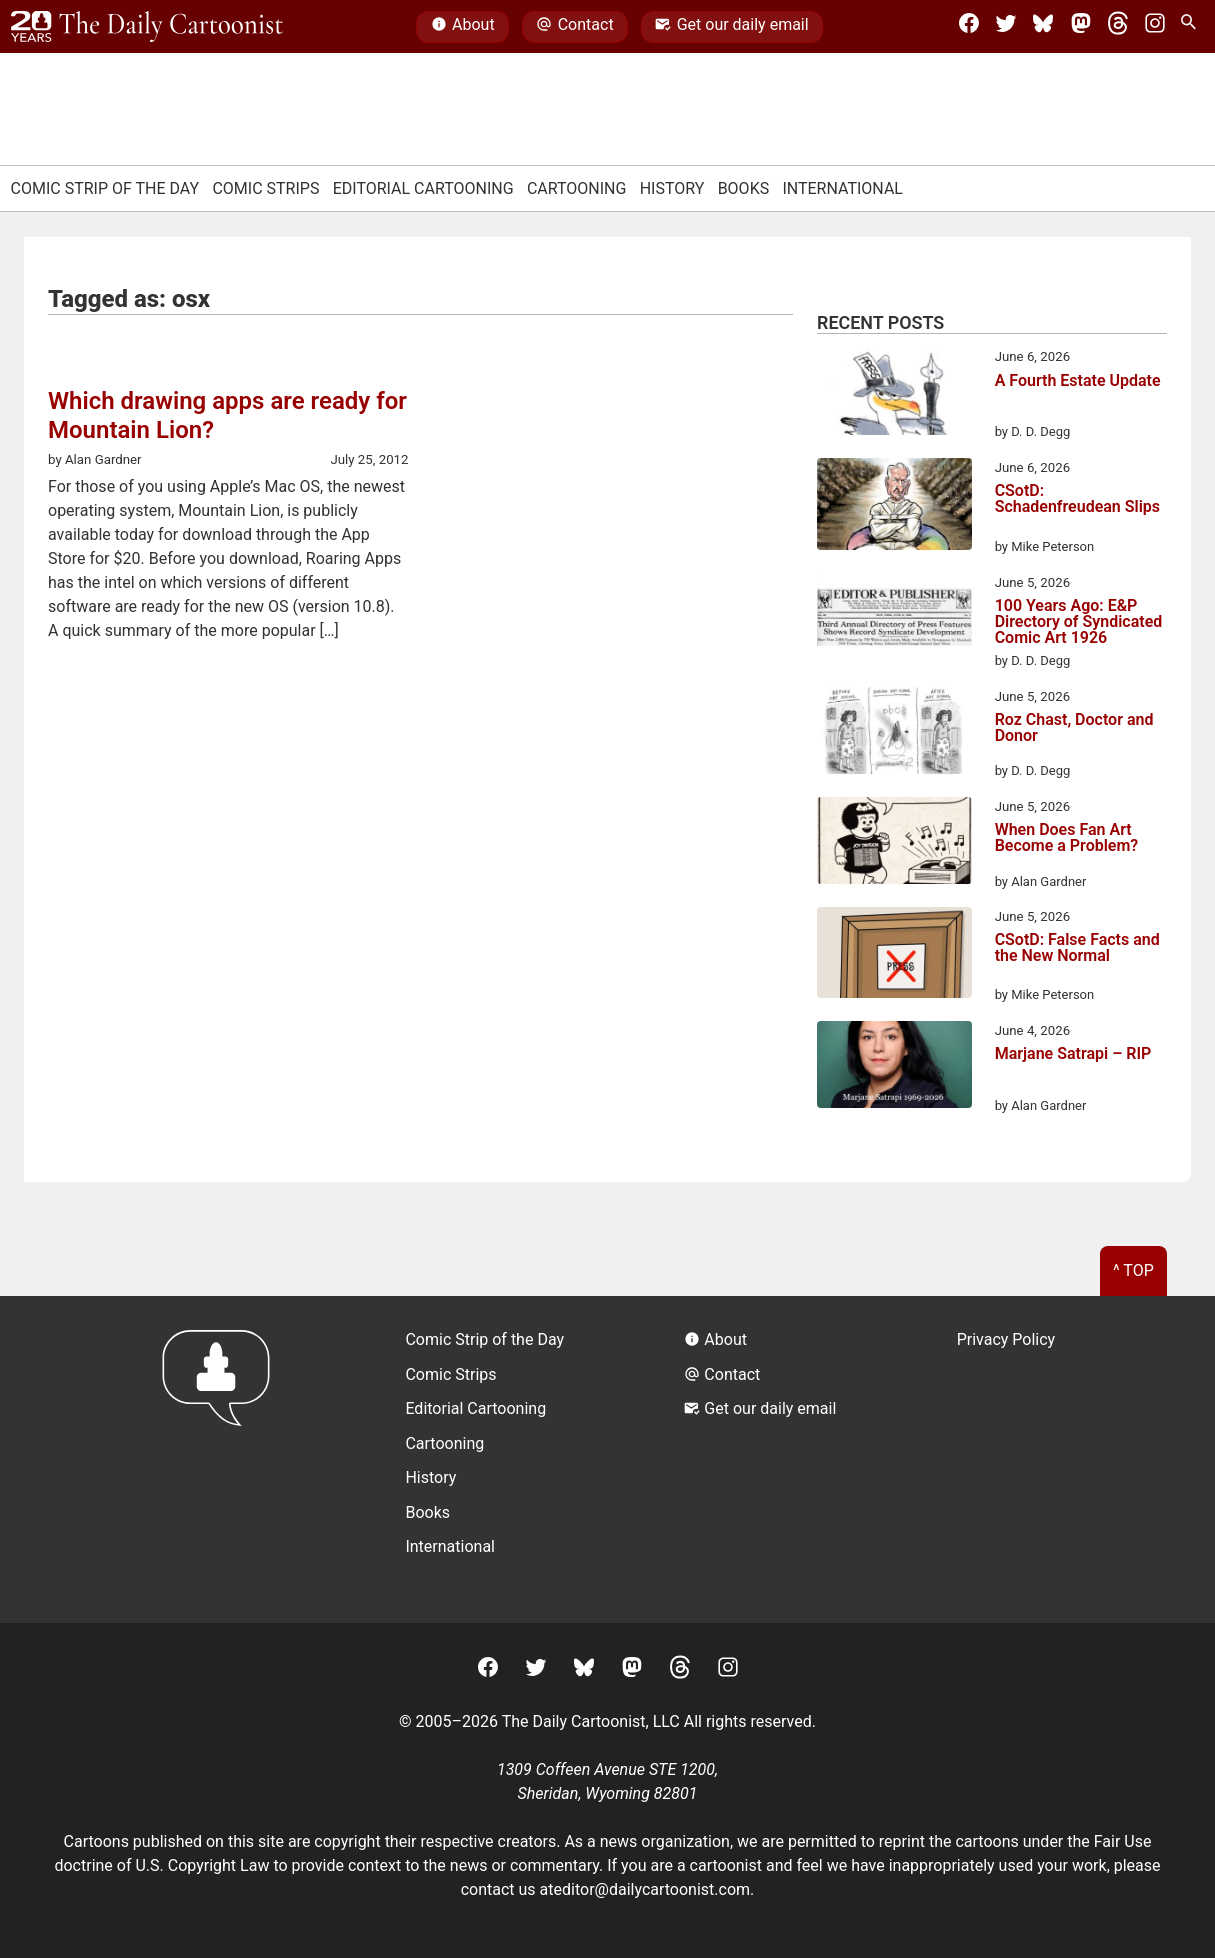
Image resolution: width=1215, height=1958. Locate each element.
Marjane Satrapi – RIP (1073, 1054)
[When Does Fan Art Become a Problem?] (894, 844)
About (463, 27)
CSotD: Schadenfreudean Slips (1077, 499)
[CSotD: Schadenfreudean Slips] (894, 507)
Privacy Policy (1006, 1339)
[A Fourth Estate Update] (894, 394)
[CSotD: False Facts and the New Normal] (894, 956)
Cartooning (577, 188)
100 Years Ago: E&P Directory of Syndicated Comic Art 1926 (1079, 622)
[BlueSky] (1043, 27)
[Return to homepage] (222, 1459)
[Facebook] (969, 27)
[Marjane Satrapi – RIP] (894, 1068)
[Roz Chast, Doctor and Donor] (894, 734)
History (672, 188)
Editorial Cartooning (423, 188)
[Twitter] (1006, 27)
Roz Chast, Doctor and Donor (1074, 728)
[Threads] (1118, 27)
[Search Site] (1192, 27)
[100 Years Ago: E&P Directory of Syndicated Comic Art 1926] (894, 620)
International (842, 188)
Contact (574, 27)
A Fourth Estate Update (1078, 381)
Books (744, 188)
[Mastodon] (1081, 27)
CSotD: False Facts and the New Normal (1077, 948)
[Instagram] (1155, 27)
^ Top (1133, 1270)
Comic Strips (265, 188)
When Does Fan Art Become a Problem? (1067, 838)
